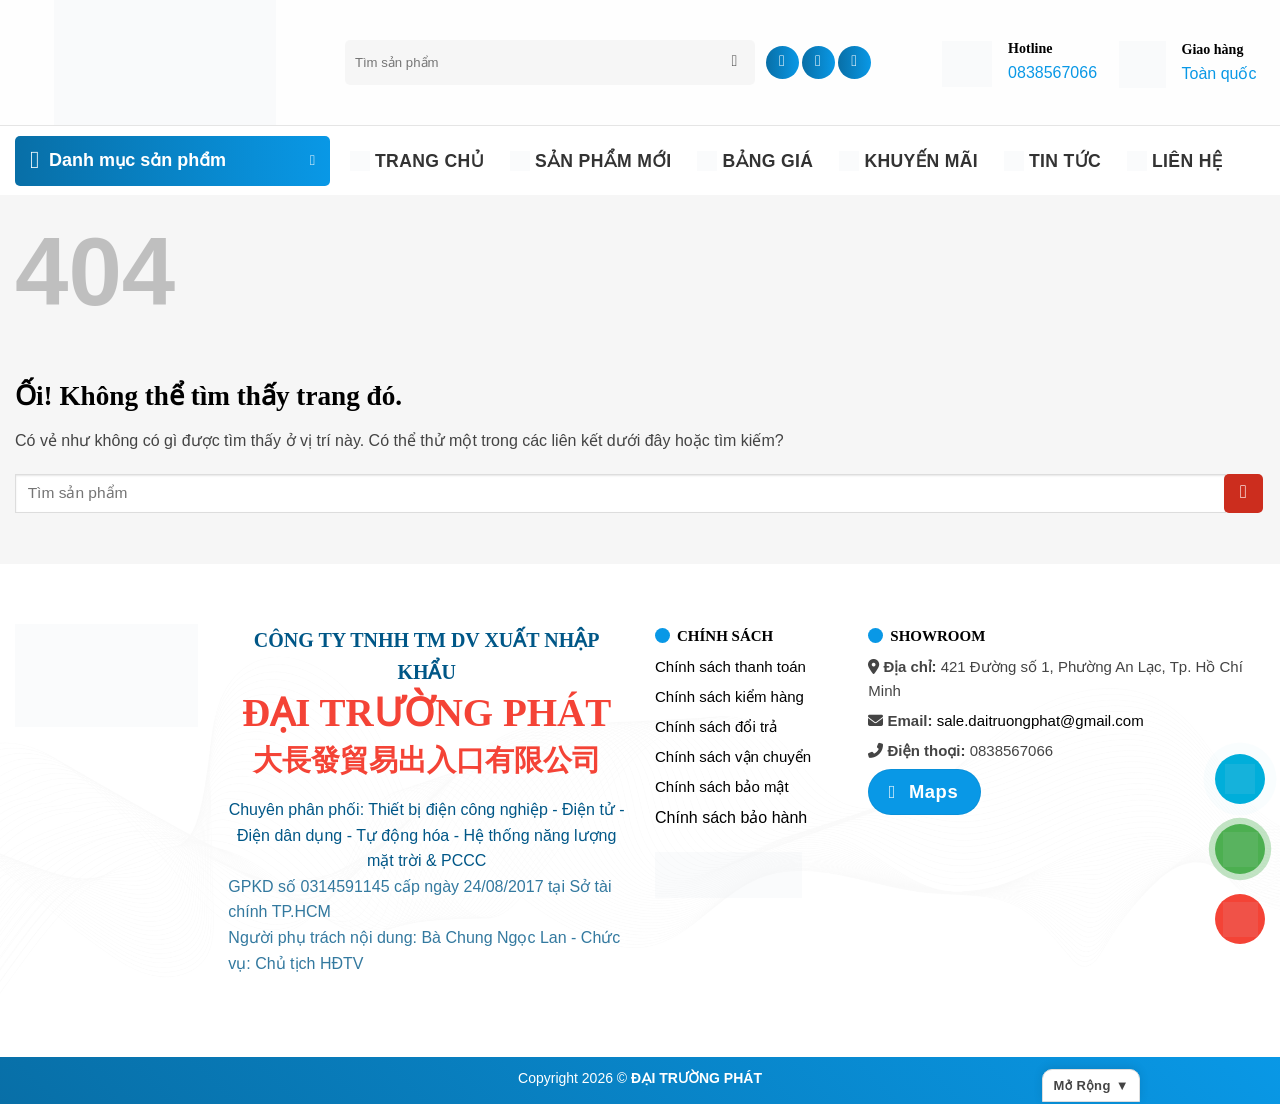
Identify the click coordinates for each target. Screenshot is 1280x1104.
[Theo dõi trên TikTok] (818, 62)
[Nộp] (734, 62)
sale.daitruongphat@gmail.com (1040, 720)
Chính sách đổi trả (716, 726)
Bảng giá (755, 161)
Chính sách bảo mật (722, 786)
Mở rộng (1091, 1085)
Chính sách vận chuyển (733, 756)
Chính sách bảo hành (731, 817)
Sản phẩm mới (591, 161)
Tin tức (1052, 161)
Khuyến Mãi (908, 161)
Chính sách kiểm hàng (729, 696)
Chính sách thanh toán (730, 666)
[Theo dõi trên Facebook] (782, 62)
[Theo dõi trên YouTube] (854, 62)
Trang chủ (417, 161)
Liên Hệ (1174, 161)
